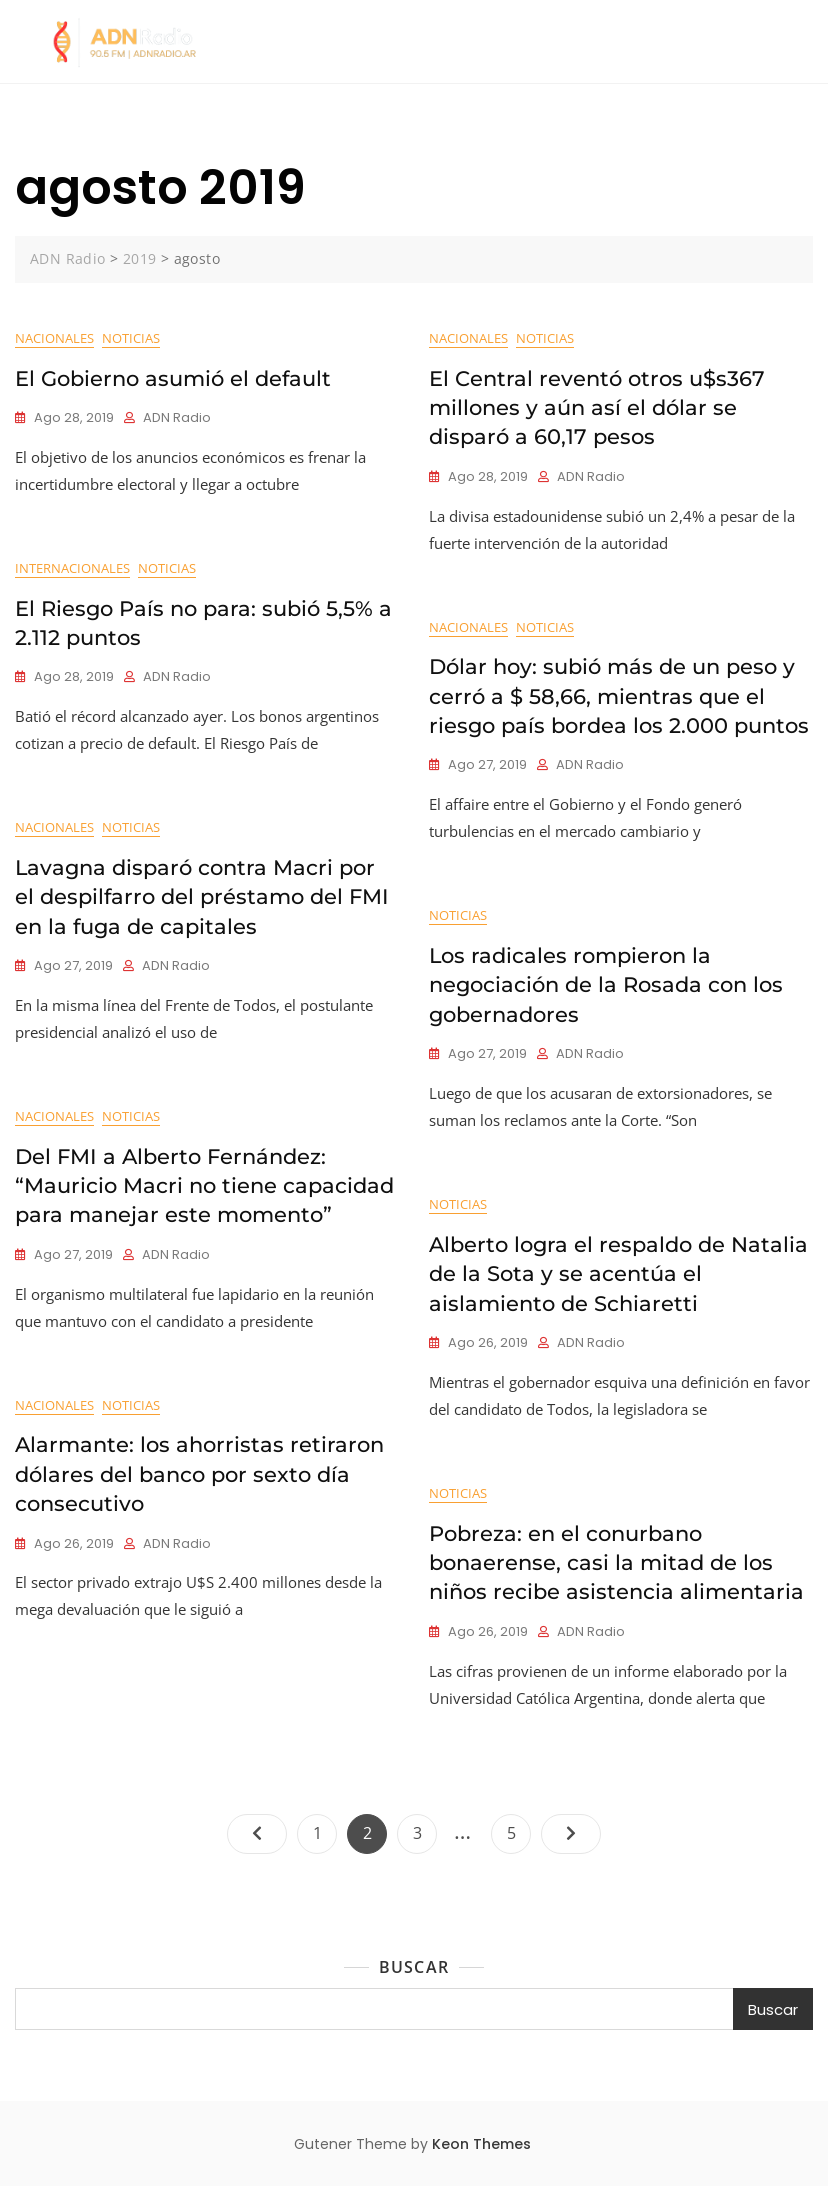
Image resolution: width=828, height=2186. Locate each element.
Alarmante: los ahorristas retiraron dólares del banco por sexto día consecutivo (199, 1474)
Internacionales (72, 568)
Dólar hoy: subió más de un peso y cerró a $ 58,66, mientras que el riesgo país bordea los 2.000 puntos (619, 696)
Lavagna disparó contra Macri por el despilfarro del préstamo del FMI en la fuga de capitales (202, 897)
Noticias (131, 338)
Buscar (414, 1967)
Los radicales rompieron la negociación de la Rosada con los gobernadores (606, 985)
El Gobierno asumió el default (173, 378)
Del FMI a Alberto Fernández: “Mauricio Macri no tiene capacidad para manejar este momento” (204, 1186)
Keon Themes (481, 2144)
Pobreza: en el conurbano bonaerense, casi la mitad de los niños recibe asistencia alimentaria (616, 1563)
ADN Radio (177, 417)
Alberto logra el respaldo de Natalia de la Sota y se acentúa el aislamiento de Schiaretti (618, 1274)
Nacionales (54, 338)
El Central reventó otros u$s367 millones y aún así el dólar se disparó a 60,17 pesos (597, 408)
